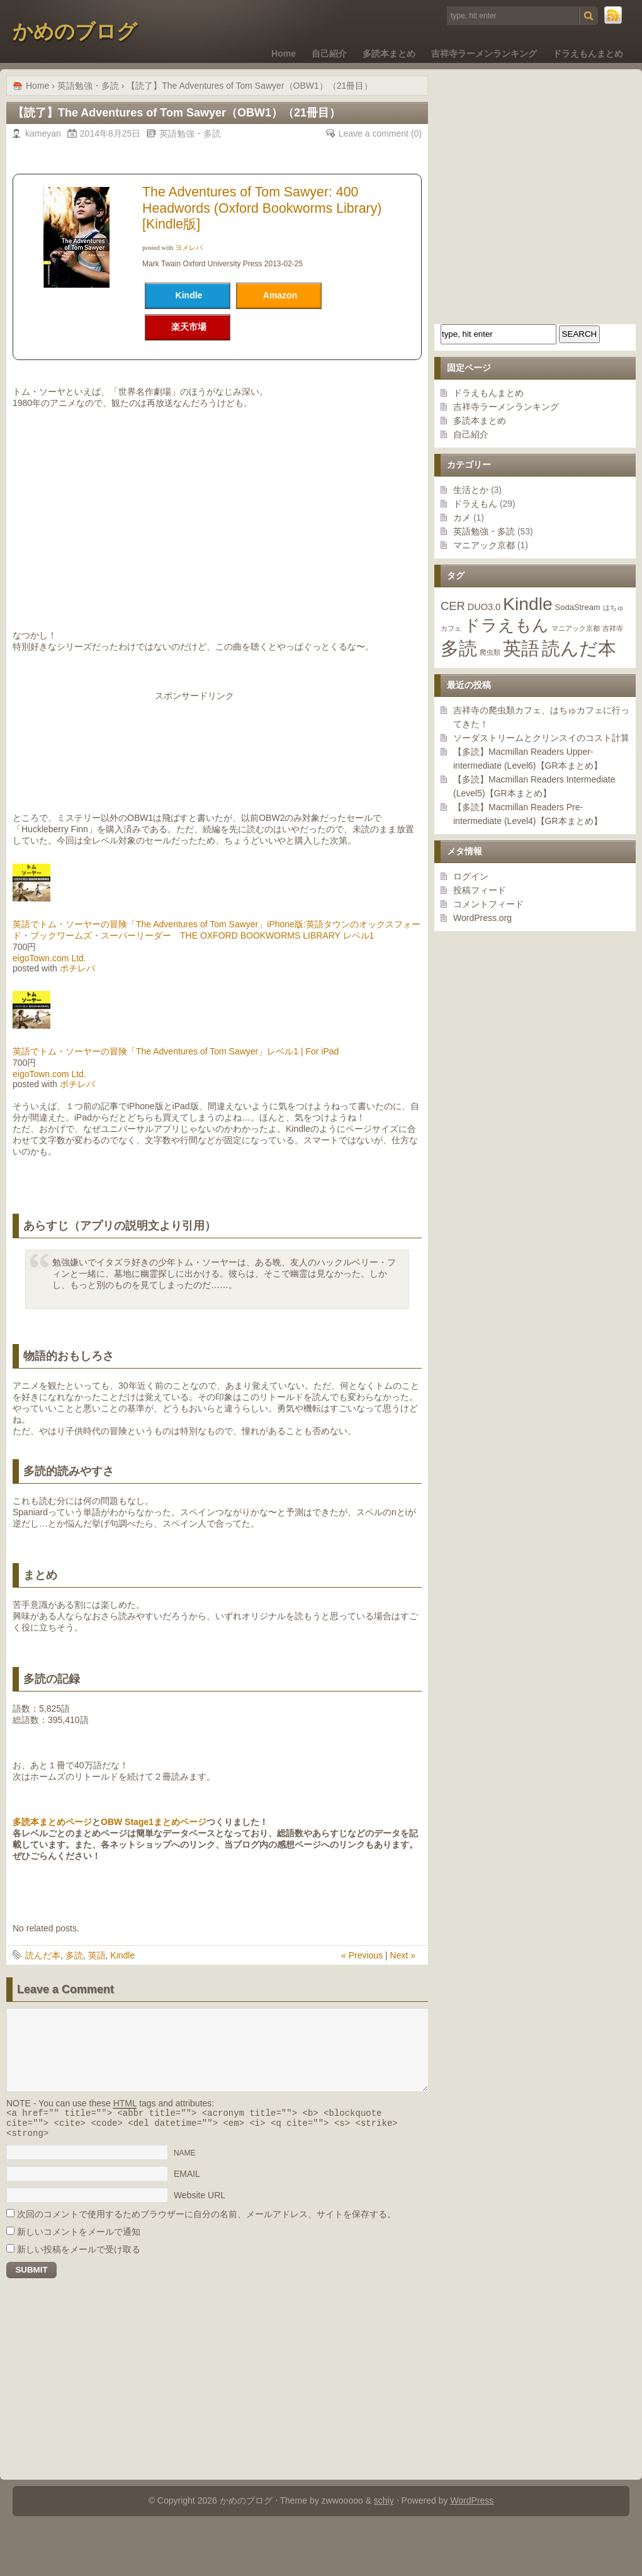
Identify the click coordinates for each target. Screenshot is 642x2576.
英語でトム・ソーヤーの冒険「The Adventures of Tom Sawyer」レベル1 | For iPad (176, 1051)
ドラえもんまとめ (588, 53)
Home (283, 53)
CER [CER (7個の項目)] (453, 606)
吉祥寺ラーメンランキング (484, 53)
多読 (74, 1955)
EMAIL (187, 2179)
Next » (402, 1955)
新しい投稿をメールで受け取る (78, 2255)
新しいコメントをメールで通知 (78, 2237)
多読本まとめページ (52, 1822)
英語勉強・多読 (484, 531)
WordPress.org (482, 918)
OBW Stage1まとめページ (153, 1822)
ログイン (470, 876)
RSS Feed (613, 15)
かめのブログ (75, 31)
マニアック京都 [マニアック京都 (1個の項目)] (575, 628)
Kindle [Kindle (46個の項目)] (528, 604)
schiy (384, 2506)
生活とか (470, 490)
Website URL (199, 2201)
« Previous (362, 1955)
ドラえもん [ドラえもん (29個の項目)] (506, 625)
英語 (97, 1955)
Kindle (122, 1955)
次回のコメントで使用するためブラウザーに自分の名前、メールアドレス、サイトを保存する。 (206, 2220)
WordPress (471, 2506)
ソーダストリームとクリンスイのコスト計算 (541, 738)
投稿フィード (479, 890)
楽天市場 (188, 327)
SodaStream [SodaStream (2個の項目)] (577, 607)
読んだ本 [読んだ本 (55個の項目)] (579, 648)
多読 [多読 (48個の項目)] (459, 648)
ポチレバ (77, 968)
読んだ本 (42, 1955)
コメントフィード (488, 904)
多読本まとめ (389, 53)
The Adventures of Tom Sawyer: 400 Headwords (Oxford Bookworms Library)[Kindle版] (261, 208)
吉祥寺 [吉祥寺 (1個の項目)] (612, 628)
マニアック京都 (484, 545)
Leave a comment (373, 133)
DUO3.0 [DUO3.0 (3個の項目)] (484, 607)
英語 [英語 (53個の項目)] (521, 648)
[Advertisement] (217, 749)
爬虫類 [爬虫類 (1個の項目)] (490, 652)
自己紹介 (329, 53)
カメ (462, 517)
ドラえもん (475, 504)
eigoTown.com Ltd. (49, 958)
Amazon (280, 295)
